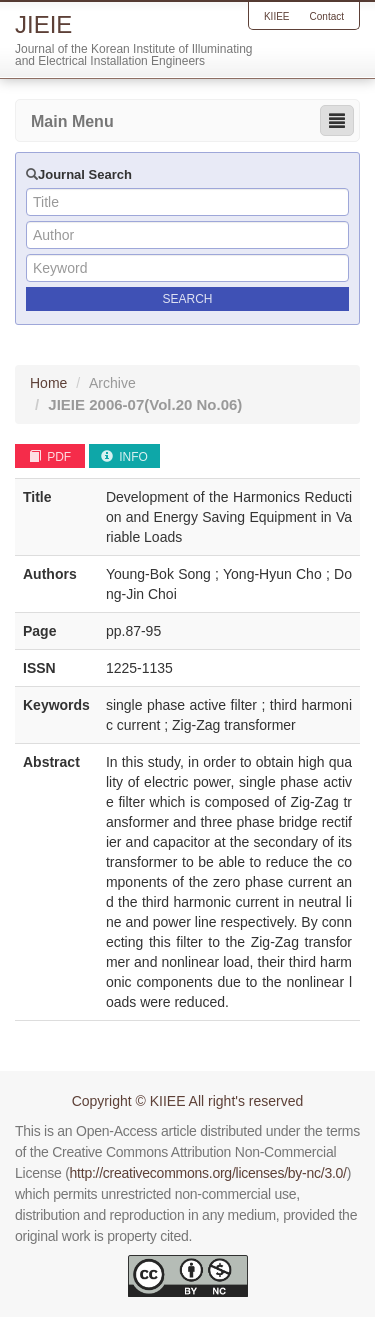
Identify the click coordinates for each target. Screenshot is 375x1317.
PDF (50, 457)
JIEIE (145, 404)
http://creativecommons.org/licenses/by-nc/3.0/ (208, 1173)
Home (48, 383)
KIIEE (277, 16)
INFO (124, 457)
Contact (327, 16)
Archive (112, 383)
